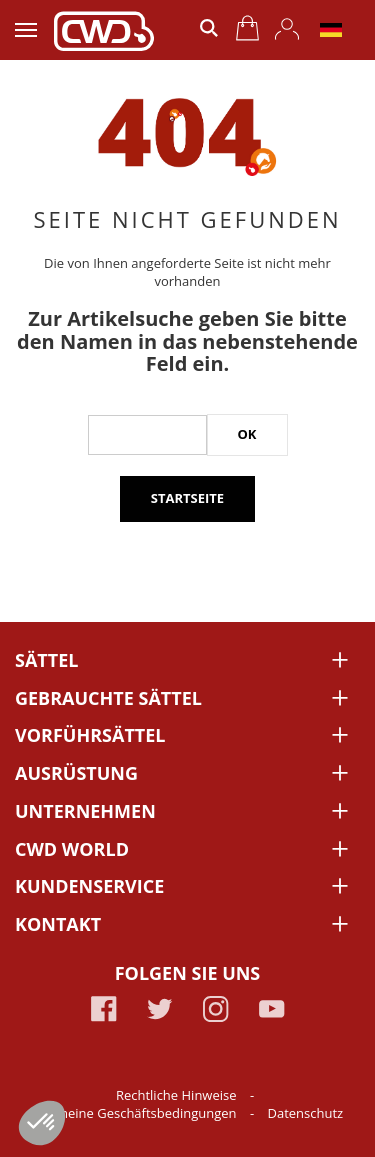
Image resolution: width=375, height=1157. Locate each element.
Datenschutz (306, 1113)
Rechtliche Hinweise (178, 1095)
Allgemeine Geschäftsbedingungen (133, 1113)
